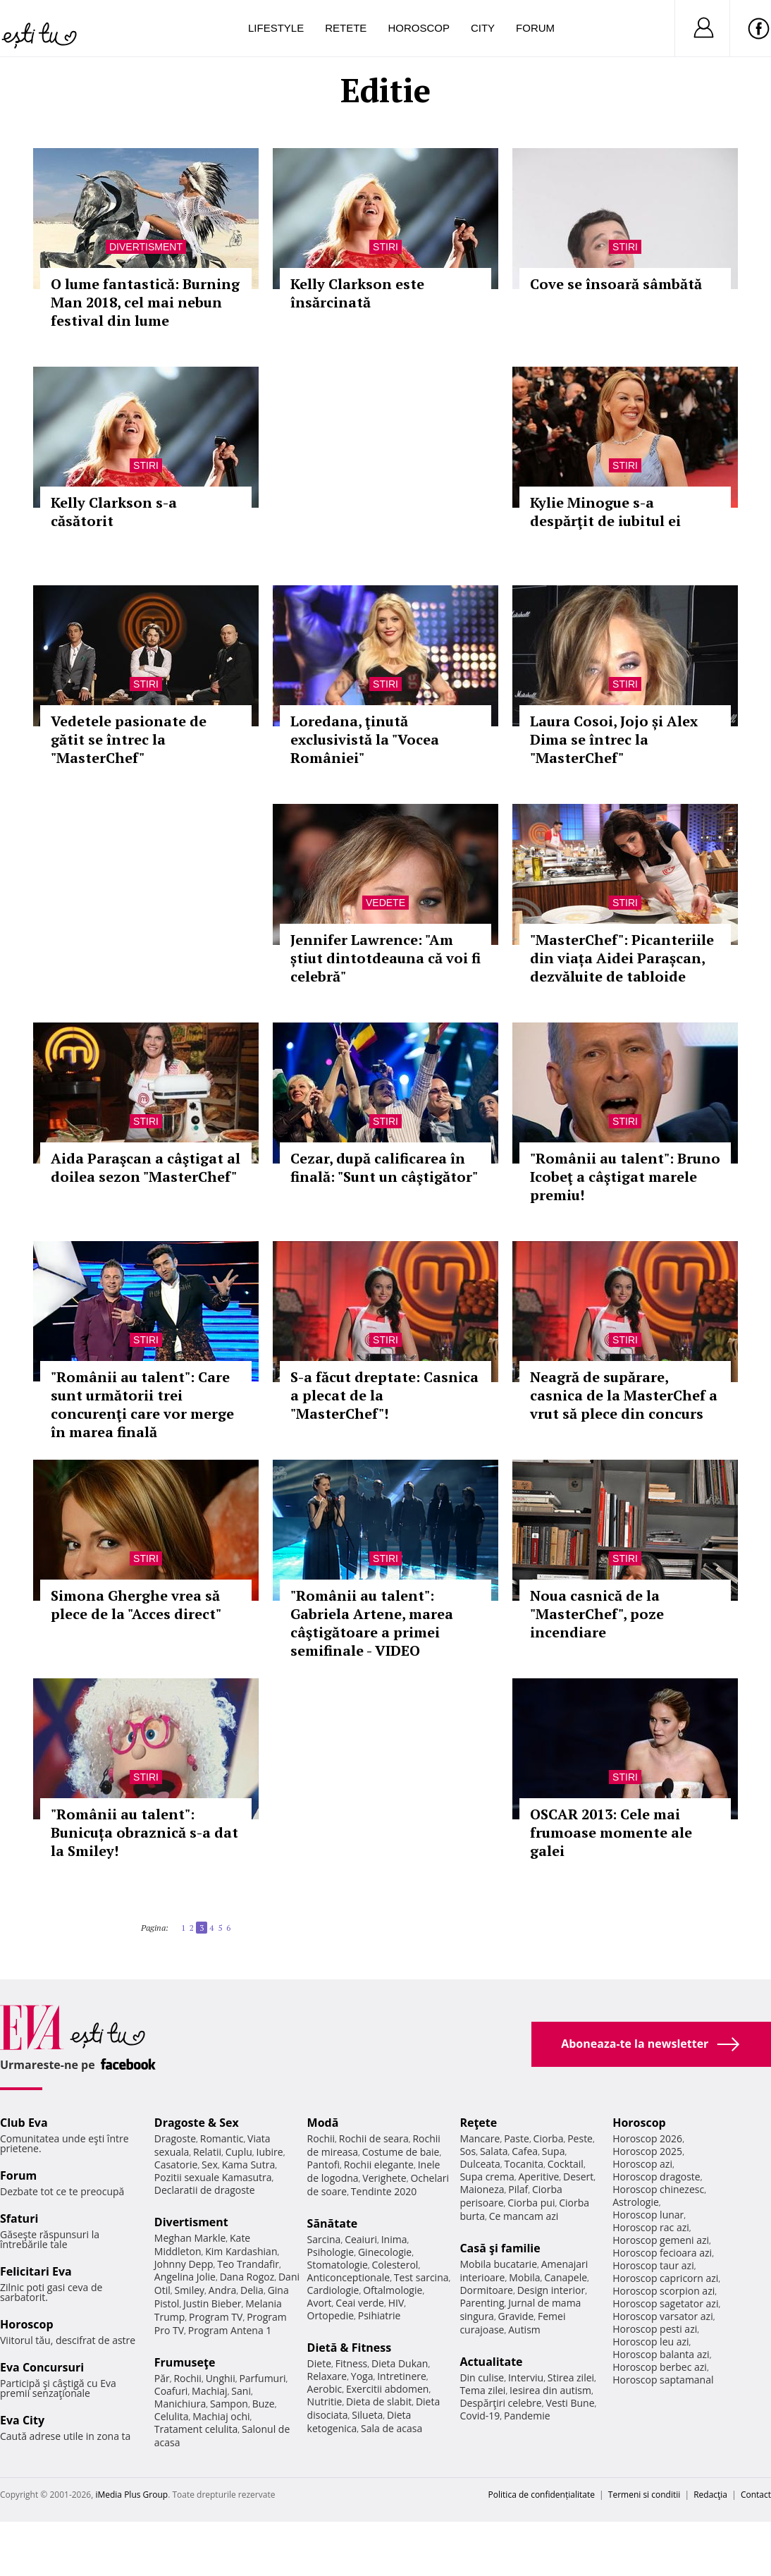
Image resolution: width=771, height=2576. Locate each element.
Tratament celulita (196, 2429)
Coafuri (171, 2391)
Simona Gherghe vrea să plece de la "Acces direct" (136, 1604)
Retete (345, 28)
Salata (494, 2151)
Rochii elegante (379, 2164)
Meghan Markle (190, 2238)
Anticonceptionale (348, 2277)
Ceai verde (359, 2302)
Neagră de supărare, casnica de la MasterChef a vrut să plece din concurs (623, 1395)
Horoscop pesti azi (654, 2329)
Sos (467, 2151)
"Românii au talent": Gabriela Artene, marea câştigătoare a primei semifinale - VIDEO (371, 1623)
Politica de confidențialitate (541, 2495)
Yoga (362, 2376)
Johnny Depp (184, 2264)
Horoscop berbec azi (659, 2367)
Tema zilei (482, 2390)
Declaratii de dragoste (204, 2190)
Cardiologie (333, 2290)
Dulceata (479, 2164)
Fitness (351, 2363)
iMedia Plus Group (131, 2495)
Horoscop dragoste (656, 2176)
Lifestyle (276, 28)
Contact (756, 2495)
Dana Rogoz (247, 2276)
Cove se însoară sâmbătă (616, 283)
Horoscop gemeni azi (660, 2240)
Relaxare (327, 2376)
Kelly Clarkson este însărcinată (357, 293)
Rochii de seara (374, 2138)
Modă (323, 2122)
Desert (578, 2176)
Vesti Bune (569, 2403)
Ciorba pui (531, 2202)
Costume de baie (401, 2152)
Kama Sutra (248, 2164)
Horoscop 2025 (647, 2151)
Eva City (22, 2420)
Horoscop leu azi (650, 2341)
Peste (580, 2138)
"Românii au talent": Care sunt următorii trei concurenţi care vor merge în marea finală (142, 1404)
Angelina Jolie (185, 2276)
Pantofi (323, 2164)
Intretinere (401, 2376)
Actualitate (490, 2361)
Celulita (171, 2416)
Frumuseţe (185, 2362)
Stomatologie (337, 2264)
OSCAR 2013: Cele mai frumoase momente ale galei (611, 1832)
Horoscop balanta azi (660, 2354)
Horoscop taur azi (652, 2265)
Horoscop (419, 28)
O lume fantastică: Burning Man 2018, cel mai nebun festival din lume (145, 302)
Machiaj (210, 2391)
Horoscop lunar (648, 2214)
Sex (210, 2164)
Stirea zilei (571, 2377)
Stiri (385, 246)
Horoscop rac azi (650, 2227)
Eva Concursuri (42, 2367)
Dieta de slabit (379, 2401)
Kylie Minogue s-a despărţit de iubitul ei (605, 511)
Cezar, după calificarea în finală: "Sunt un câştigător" (384, 1167)
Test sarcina (421, 2277)
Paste (516, 2138)
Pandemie (527, 2415)
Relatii (207, 2152)
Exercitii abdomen (387, 2388)
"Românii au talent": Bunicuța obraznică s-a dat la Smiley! (144, 1832)
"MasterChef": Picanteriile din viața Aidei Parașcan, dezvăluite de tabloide (622, 958)
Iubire (269, 2152)
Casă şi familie (499, 2248)
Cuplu (239, 2152)
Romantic (222, 2138)
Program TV (215, 2317)
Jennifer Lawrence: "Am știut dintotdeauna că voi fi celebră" (385, 958)
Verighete (384, 2178)
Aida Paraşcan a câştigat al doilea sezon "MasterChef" (145, 1167)
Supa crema (486, 2176)
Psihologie (330, 2252)
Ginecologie (385, 2252)
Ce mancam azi (524, 2216)
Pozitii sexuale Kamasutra (213, 2177)
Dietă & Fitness (349, 2347)
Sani (241, 2391)
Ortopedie (330, 2315)
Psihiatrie (379, 2315)
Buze (263, 2403)
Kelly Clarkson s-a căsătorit (114, 511)
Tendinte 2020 (384, 2191)
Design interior (551, 2290)
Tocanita (524, 2164)
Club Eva (24, 2122)
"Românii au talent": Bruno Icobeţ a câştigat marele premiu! (625, 1176)
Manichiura (180, 2403)
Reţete (478, 2122)
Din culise (481, 2377)
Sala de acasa (391, 2428)
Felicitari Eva (36, 2271)
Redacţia (710, 2495)
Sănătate (332, 2223)
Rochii (187, 2378)
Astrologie (635, 2202)
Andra (223, 2290)
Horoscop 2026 (647, 2138)
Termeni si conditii (644, 2495)
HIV (396, 2302)
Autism (524, 2329)
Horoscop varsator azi (662, 2316)
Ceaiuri (361, 2239)
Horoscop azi (642, 2164)
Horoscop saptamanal (662, 2379)
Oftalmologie (392, 2290)
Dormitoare (486, 2290)
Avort (319, 2302)
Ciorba (548, 2138)
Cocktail (566, 2164)
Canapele (565, 2277)
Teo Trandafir (248, 2264)
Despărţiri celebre (500, 2403)
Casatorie (176, 2164)
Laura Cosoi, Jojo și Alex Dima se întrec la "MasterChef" (614, 739)
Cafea (525, 2151)
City (483, 28)
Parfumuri (262, 2378)
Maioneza (481, 2189)
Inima (394, 2239)
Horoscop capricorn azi (665, 2278)
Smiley (189, 2290)
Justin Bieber (212, 2303)
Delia (252, 2290)
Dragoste (175, 2138)
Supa (553, 2151)
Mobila (524, 2277)
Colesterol (395, 2264)
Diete (319, 2363)
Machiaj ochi (220, 2416)
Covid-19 (479, 2415)
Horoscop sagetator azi (665, 2303)
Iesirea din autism (550, 2390)
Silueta (367, 2415)
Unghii (220, 2378)
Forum (535, 28)
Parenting (481, 2302)
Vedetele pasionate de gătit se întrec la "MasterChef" (128, 739)
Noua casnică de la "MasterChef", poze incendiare (597, 1614)
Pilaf (518, 2189)
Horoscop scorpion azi (663, 2290)
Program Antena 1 (230, 2330)
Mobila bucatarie (498, 2264)
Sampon (229, 2403)
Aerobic (325, 2388)
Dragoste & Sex (196, 2122)
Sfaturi (19, 2218)
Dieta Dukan (399, 2363)
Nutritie (325, 2401)
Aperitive (538, 2176)
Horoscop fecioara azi (662, 2252)
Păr (162, 2378)
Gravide (516, 2316)
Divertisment (146, 246)
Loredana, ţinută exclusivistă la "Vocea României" (364, 739)
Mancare (479, 2138)
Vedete (385, 902)
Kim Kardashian (241, 2251)
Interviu (525, 2377)
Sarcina (324, 2239)
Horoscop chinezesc (658, 2189)
